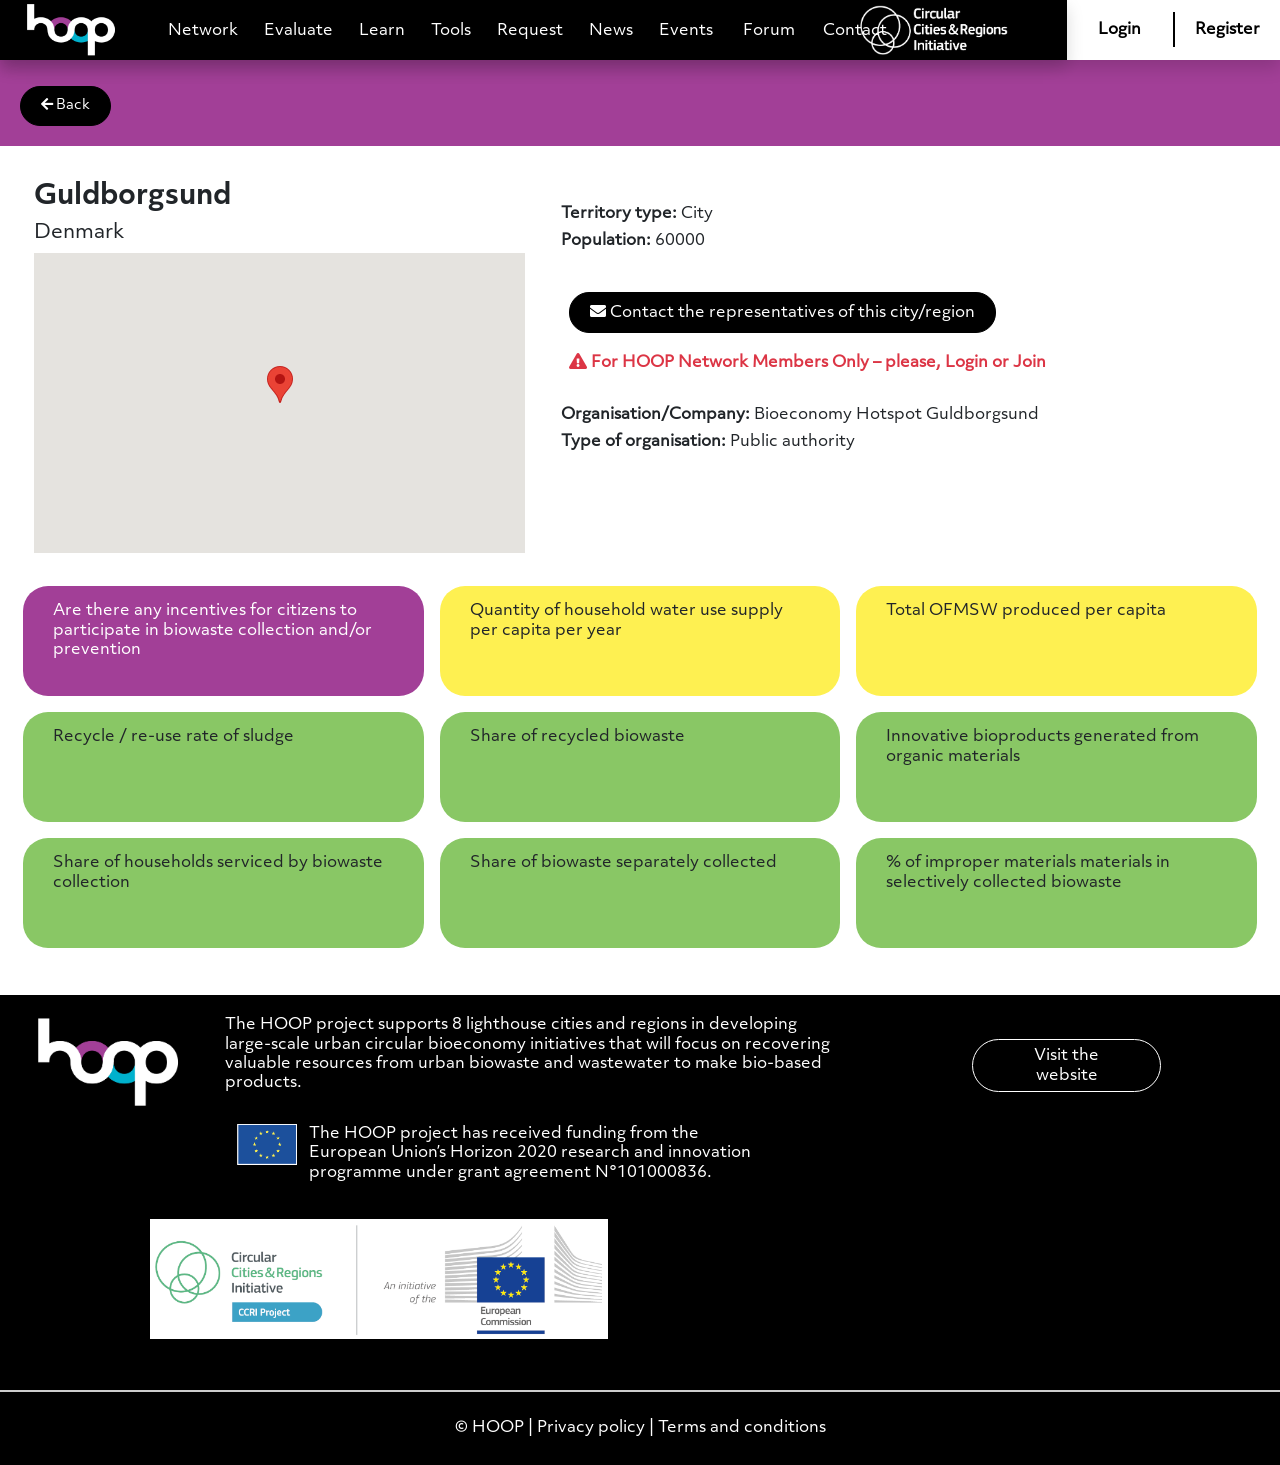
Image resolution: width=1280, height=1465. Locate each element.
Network (203, 30)
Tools (451, 30)
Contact (855, 30)
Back (65, 105)
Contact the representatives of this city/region (782, 312)
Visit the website (1066, 1065)
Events (686, 30)
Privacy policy (591, 1427)
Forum (769, 30)
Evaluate (298, 30)
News (611, 30)
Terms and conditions (742, 1427)
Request (530, 30)
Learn (382, 30)
